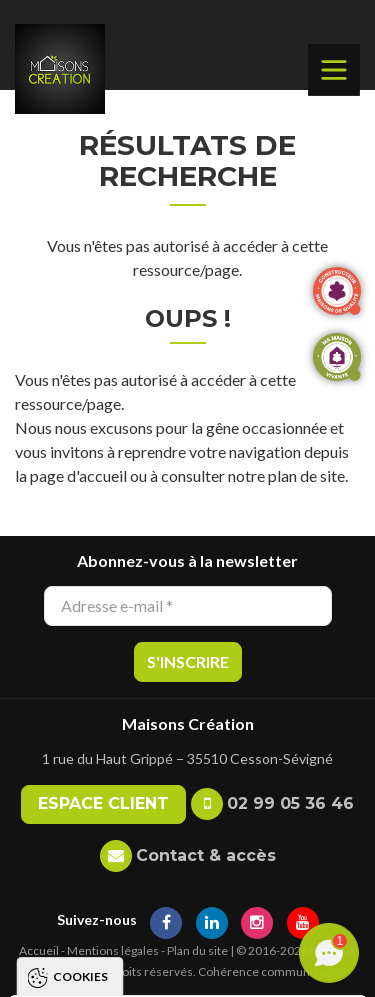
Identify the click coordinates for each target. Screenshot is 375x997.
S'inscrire (188, 661)
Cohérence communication (272, 971)
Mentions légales (113, 950)
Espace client (103, 803)
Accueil (39, 950)
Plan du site (197, 950)
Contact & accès (206, 855)
